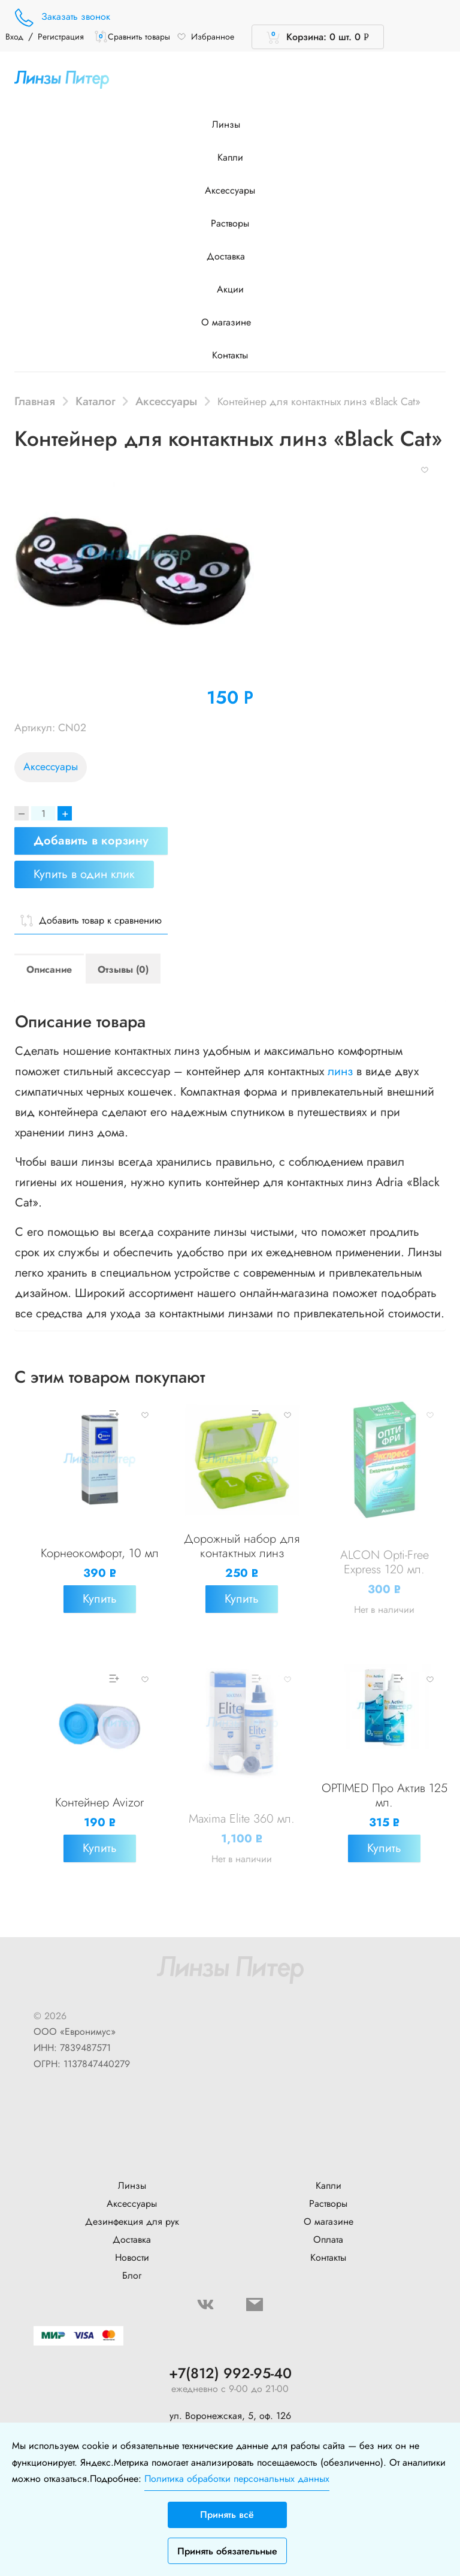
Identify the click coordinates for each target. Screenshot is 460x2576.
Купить (100, 1598)
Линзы (230, 124)
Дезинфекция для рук (132, 2221)
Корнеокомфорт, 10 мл (100, 1553)
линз (340, 1071)
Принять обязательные (227, 2551)
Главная (34, 401)
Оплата (328, 2239)
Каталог (95, 401)
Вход (14, 37)
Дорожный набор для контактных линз (241, 1546)
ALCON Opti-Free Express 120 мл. (384, 1562)
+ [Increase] (64, 813)
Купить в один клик (84, 874)
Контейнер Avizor (99, 1802)
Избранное (205, 37)
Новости (132, 2257)
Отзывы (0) (123, 969)
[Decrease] (21, 813)
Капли (230, 157)
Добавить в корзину (91, 840)
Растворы (230, 223)
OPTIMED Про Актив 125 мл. (384, 1795)
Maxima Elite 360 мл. (242, 1818)
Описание (49, 969)
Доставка (230, 256)
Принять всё (227, 2514)
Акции (230, 289)
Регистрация (61, 37)
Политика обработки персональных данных (236, 2478)
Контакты (230, 355)
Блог (131, 2275)
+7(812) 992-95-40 (230, 2373)
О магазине (230, 322)
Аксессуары (230, 190)
